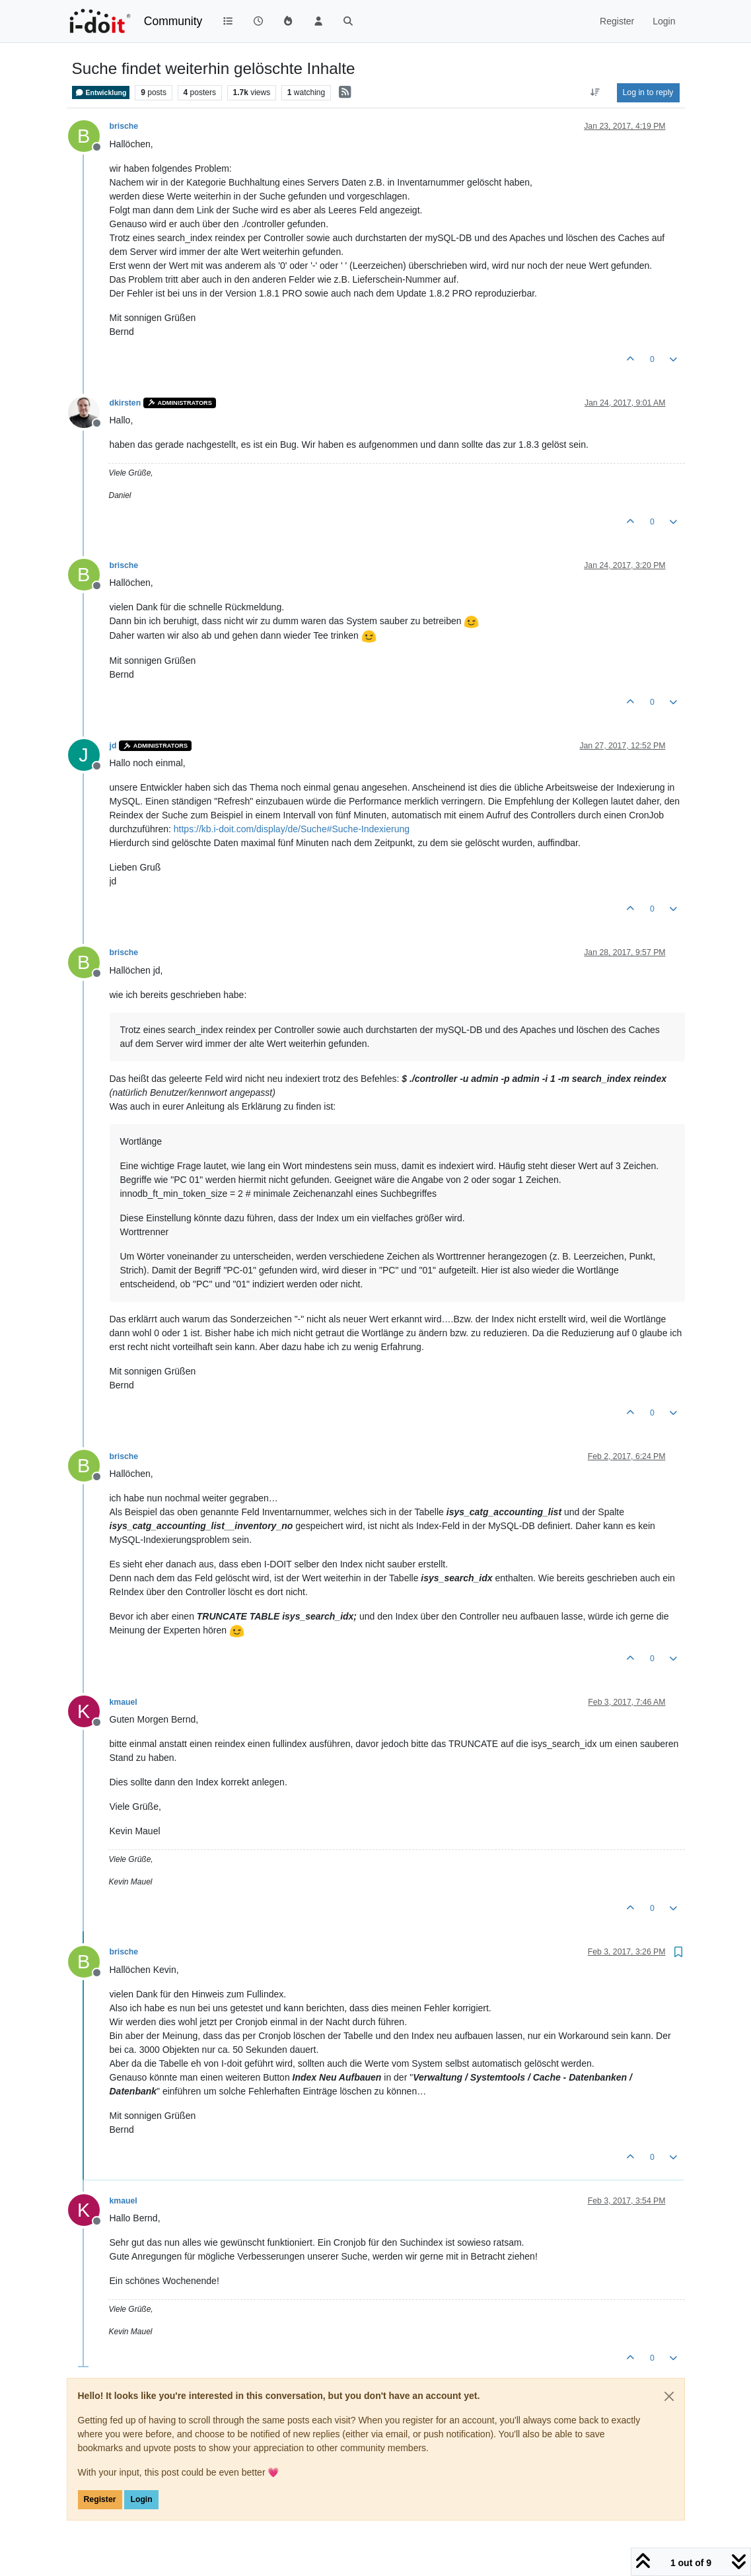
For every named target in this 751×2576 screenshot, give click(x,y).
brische (124, 126)
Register (100, 2499)
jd (113, 745)
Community (173, 21)
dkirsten (125, 403)
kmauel (123, 1702)
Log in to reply (648, 92)
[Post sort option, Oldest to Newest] (595, 92)
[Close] (669, 2396)
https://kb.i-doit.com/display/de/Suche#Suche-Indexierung (292, 829)
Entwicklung (101, 92)
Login (141, 2499)
